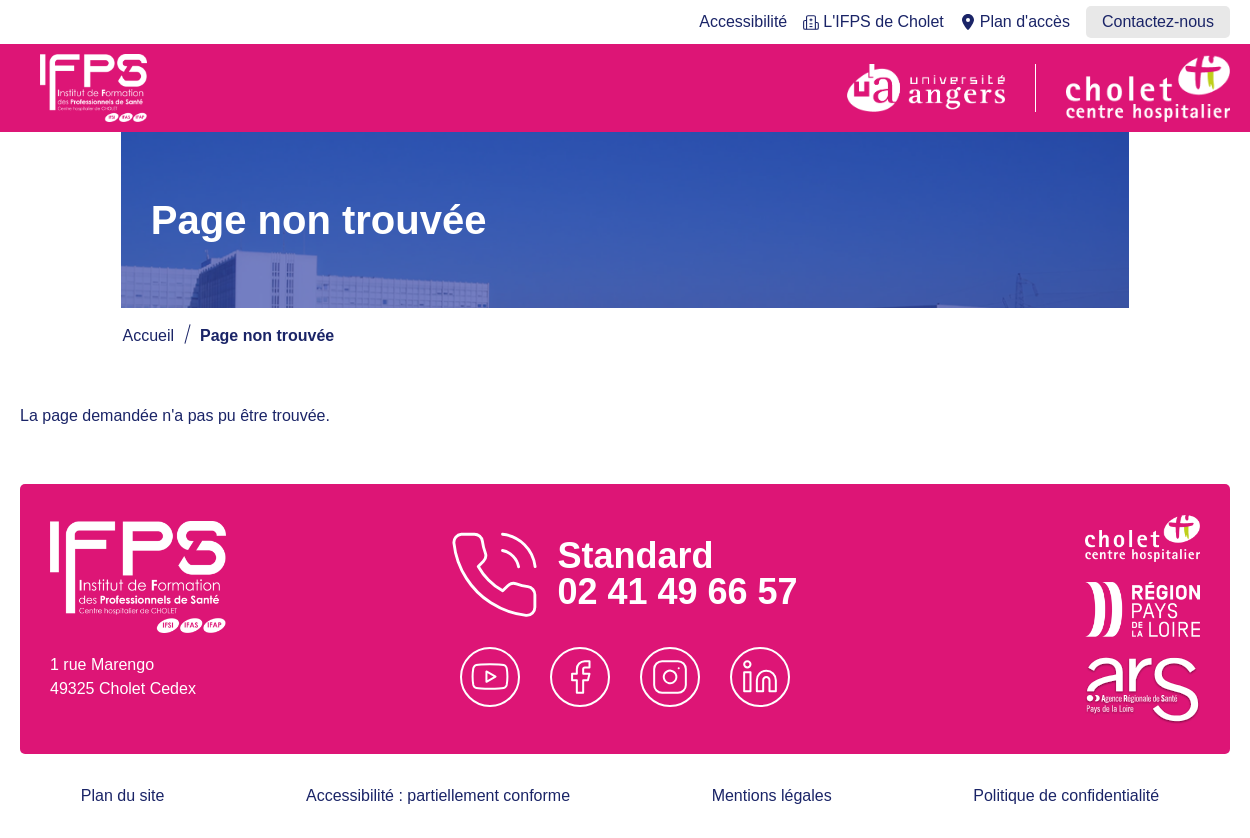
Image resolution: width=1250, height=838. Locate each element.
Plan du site (123, 795)
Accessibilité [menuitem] (743, 21)
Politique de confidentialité (1066, 795)
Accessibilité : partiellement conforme (438, 795)
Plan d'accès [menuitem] (1025, 21)
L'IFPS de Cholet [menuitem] (883, 21)
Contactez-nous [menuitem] (1158, 21)
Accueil (149, 335)
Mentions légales (772, 795)
